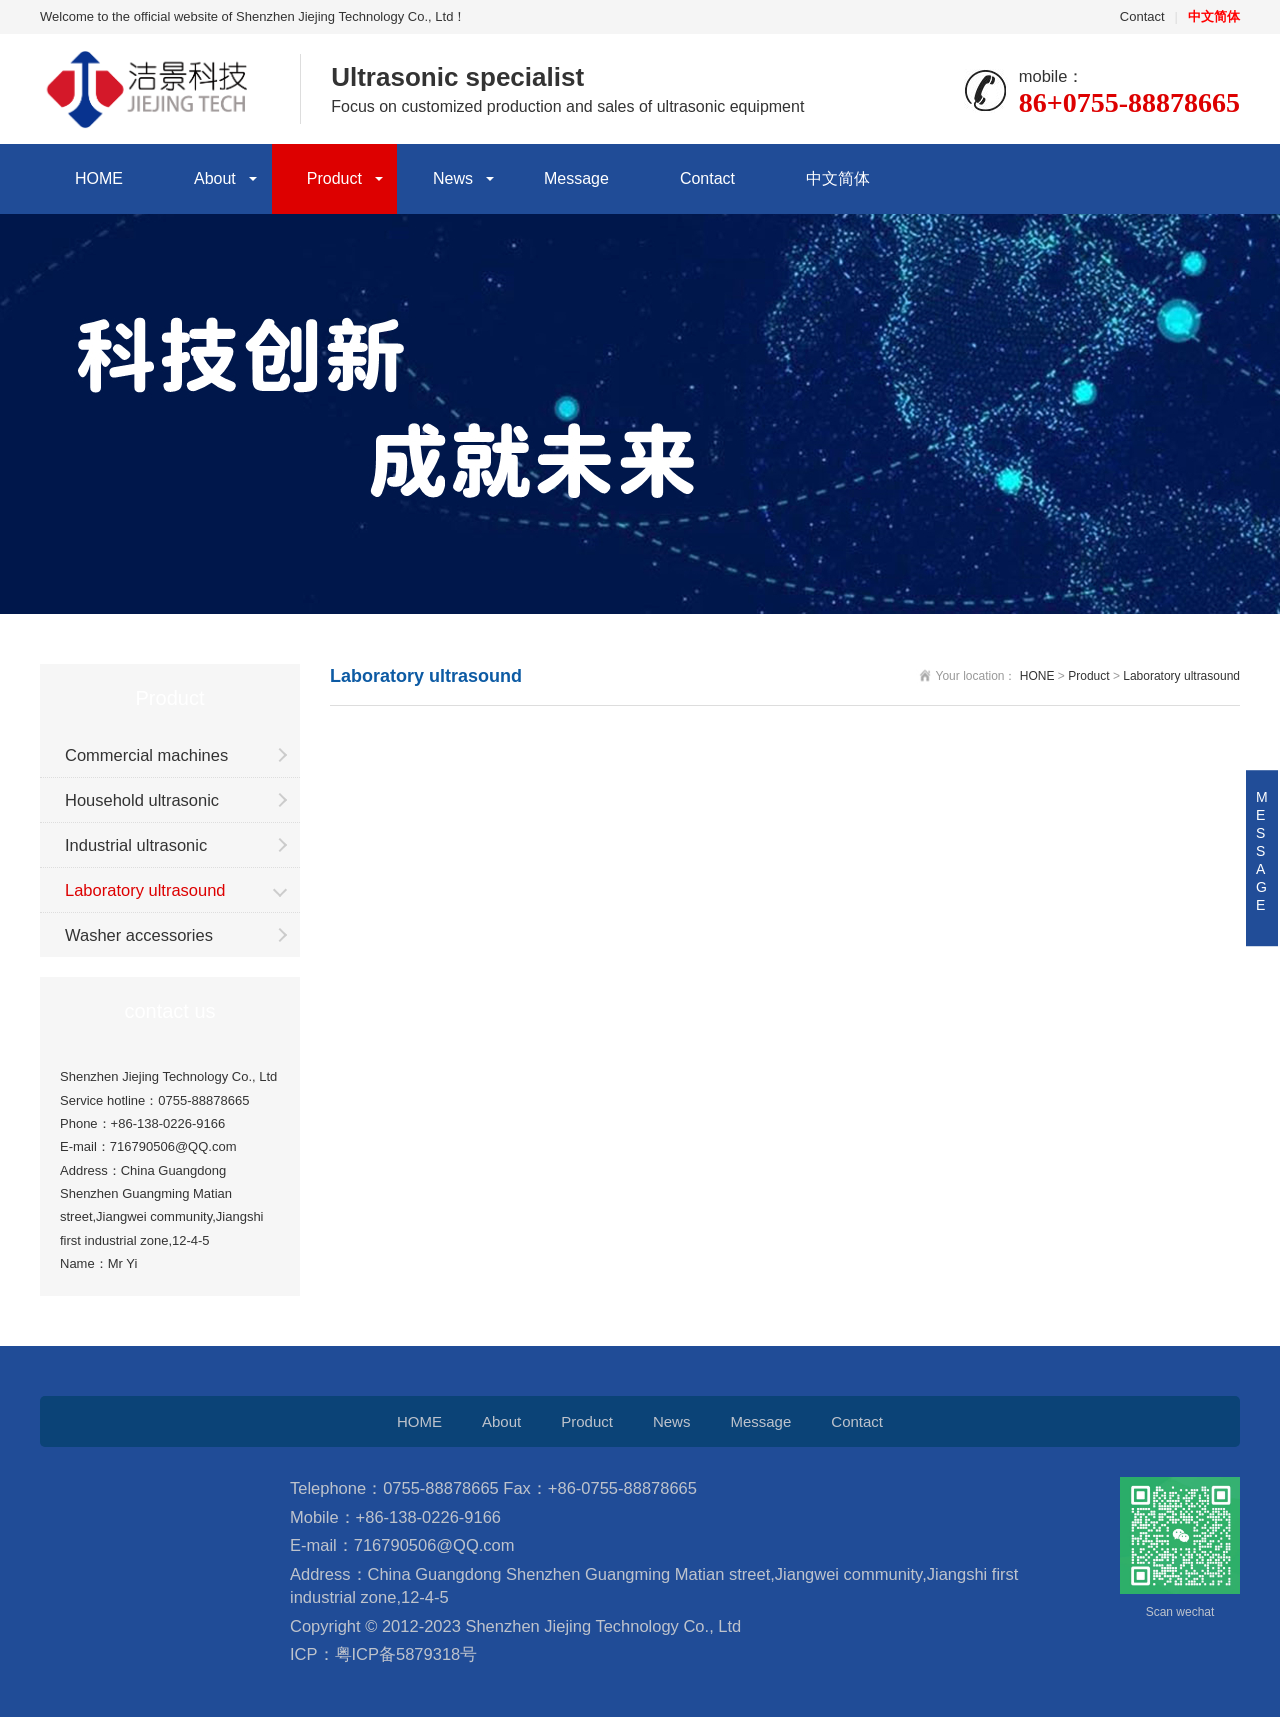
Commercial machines (146, 755)
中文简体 (838, 178)
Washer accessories (139, 935)
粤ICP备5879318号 (406, 1654)
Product (334, 178)
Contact (1142, 16)
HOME (99, 178)
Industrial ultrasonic (136, 845)
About (215, 178)
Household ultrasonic (142, 800)
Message (576, 178)
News (453, 178)
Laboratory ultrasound (145, 890)
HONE (1037, 676)
